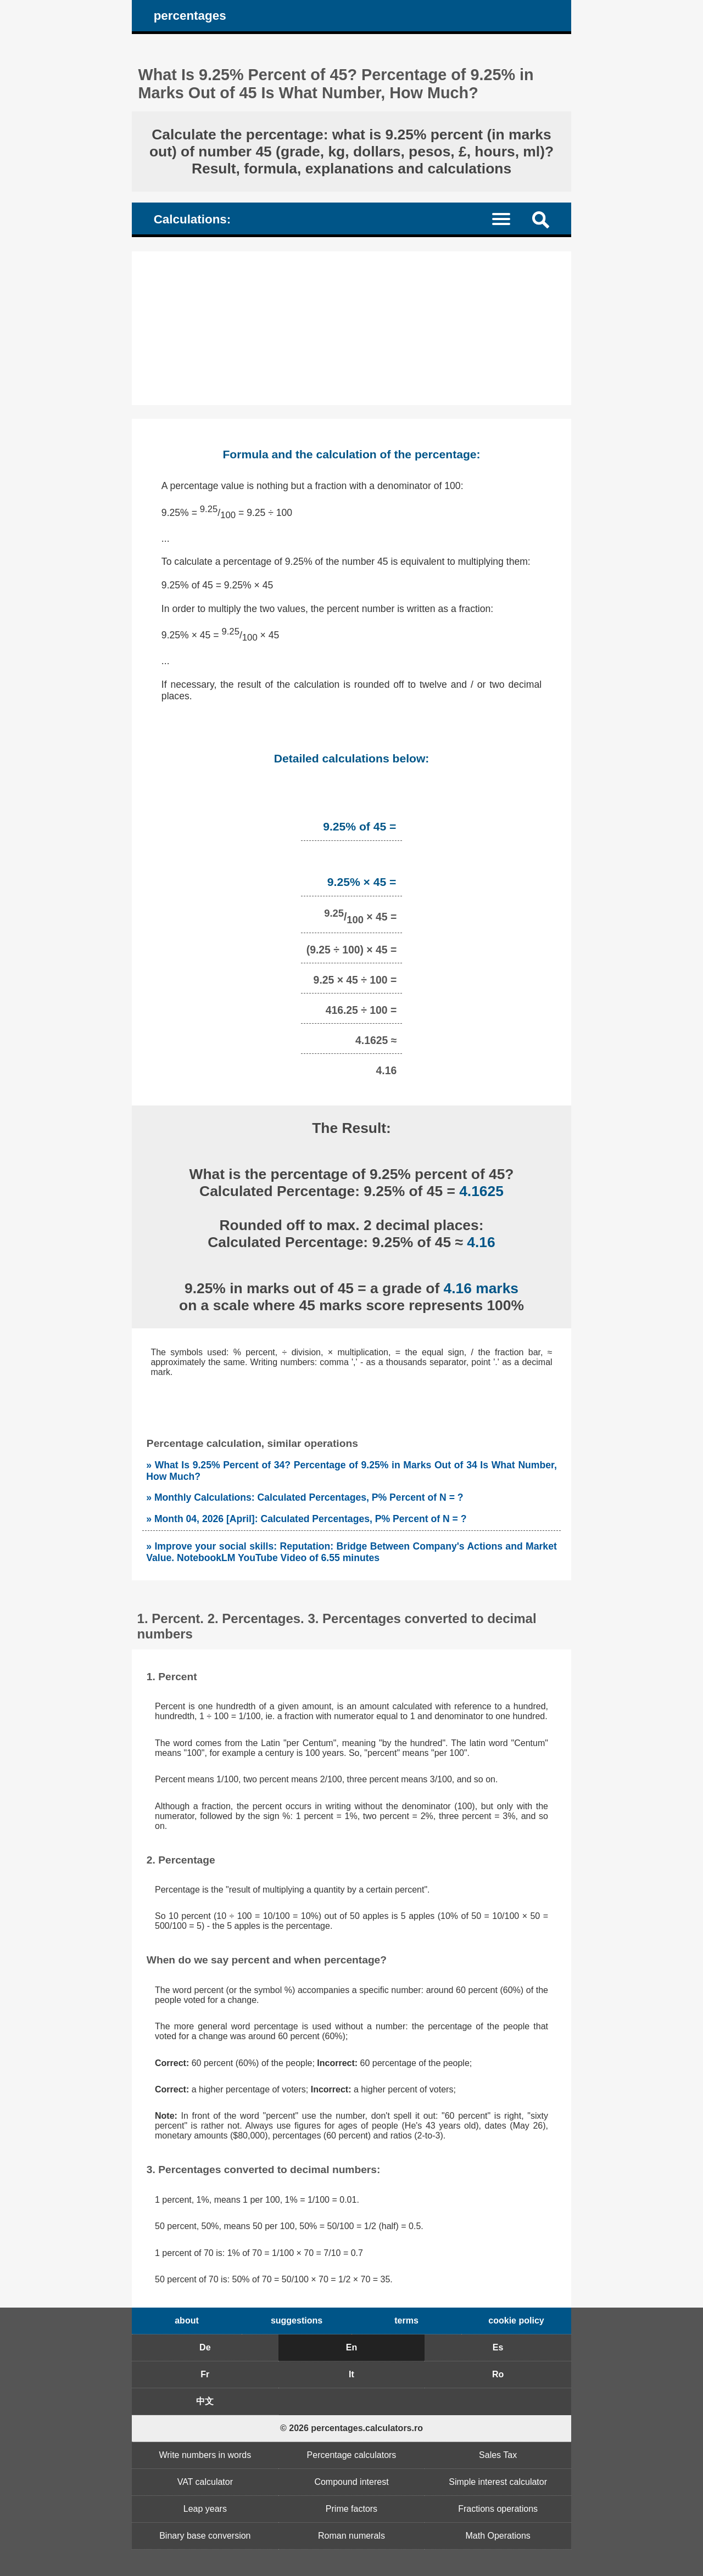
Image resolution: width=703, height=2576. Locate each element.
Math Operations (498, 2535)
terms (406, 2320)
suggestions (296, 2320)
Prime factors (351, 2508)
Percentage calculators (352, 2455)
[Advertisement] (351, 328)
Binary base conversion (204, 2535)
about (187, 2320)
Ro (498, 2374)
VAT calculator (205, 2482)
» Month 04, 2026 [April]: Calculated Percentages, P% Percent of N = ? (306, 1518)
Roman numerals (351, 2535)
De (204, 2347)
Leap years (205, 2508)
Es (498, 2347)
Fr (204, 2374)
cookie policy (516, 2320)
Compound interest (351, 2482)
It (351, 2374)
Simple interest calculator (498, 2482)
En (351, 2347)
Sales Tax (498, 2455)
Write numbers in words (205, 2455)
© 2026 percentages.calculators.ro (351, 2428)
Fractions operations (498, 2508)
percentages (190, 16)
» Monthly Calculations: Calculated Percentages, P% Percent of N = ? (304, 1497)
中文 (205, 2401)
